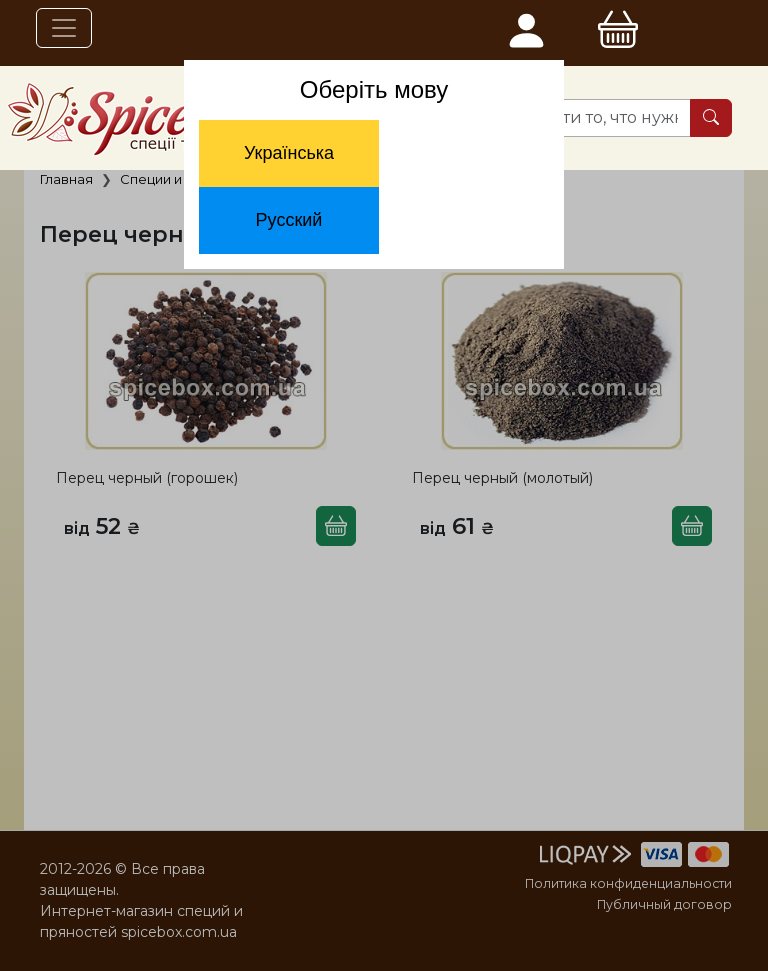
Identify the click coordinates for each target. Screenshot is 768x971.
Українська (289, 153)
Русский (289, 220)
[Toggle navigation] (64, 28)
